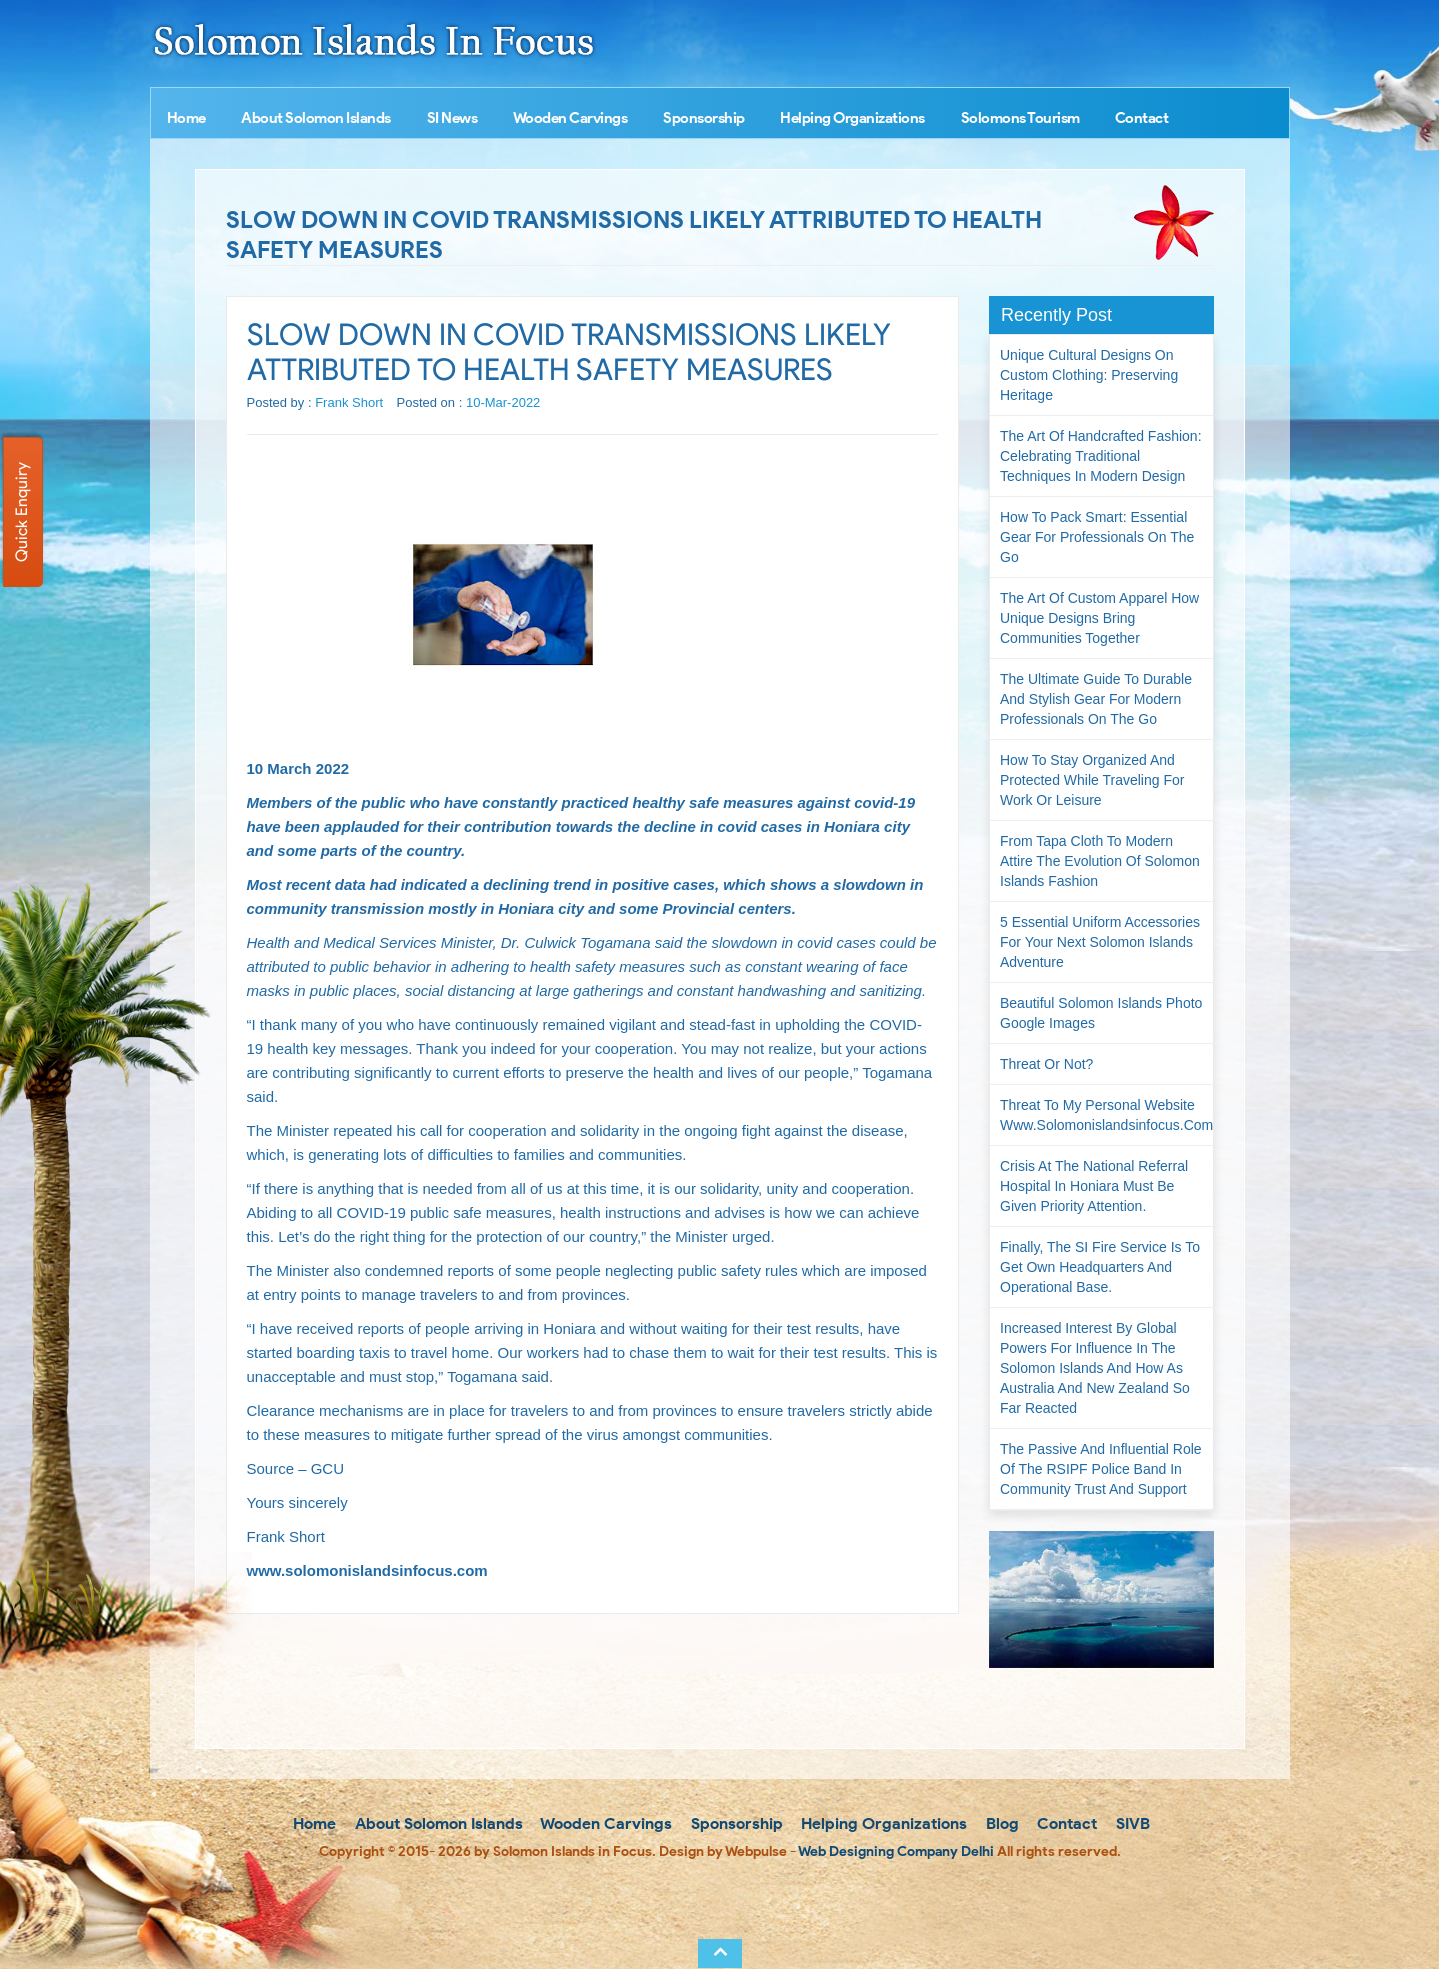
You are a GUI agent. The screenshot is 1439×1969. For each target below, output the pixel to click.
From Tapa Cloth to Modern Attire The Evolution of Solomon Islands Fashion (1100, 861)
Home (186, 118)
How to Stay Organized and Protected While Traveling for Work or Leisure (1092, 780)
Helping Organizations (852, 118)
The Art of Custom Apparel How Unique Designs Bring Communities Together (1099, 618)
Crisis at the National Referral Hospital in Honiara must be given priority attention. (1094, 1186)
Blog (1000, 1823)
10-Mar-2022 (503, 402)
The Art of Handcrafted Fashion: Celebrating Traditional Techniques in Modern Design (1101, 456)
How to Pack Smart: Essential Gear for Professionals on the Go (1097, 537)
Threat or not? (1046, 1064)
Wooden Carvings (570, 118)
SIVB (1131, 1823)
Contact (1142, 118)
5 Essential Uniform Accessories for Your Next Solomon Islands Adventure (1100, 942)
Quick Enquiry (21, 512)
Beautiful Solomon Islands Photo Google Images (1101, 1013)
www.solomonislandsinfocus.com (367, 1570)
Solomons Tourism (1020, 118)
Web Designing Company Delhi (896, 1851)
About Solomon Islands (316, 118)
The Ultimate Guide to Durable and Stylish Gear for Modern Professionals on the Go (1096, 699)
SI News (452, 118)
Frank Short (349, 402)
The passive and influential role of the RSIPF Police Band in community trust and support (1101, 1469)
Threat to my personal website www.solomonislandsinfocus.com (1106, 1115)
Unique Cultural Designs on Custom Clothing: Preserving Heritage (1089, 375)
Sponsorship (704, 118)
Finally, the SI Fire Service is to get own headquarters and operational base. (1100, 1267)
